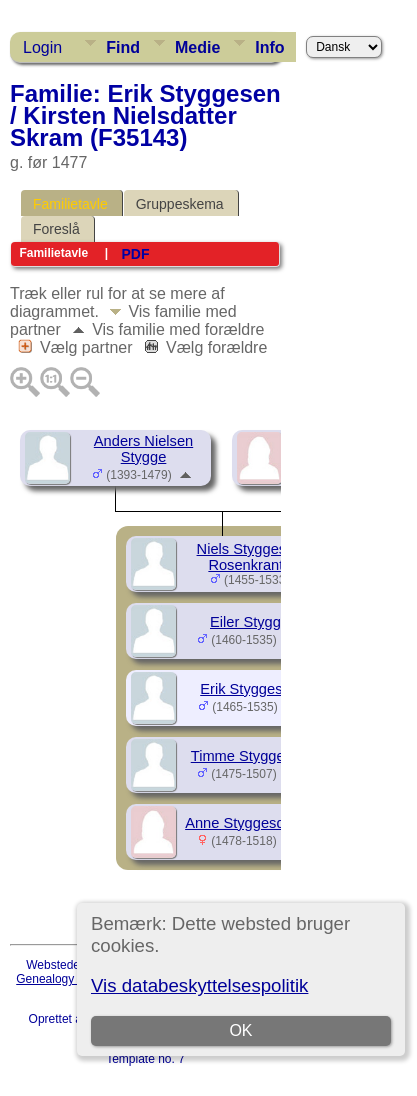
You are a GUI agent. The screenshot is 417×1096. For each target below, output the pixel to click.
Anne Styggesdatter (249, 823)
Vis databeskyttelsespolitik (199, 985)
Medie (197, 47)
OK (240, 1030)
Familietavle (70, 204)
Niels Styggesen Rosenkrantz (250, 557)
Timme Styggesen (250, 756)
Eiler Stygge (249, 622)
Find (123, 47)
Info (269, 47)
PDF (135, 254)
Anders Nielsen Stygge (143, 449)
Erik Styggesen (249, 689)
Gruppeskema (180, 204)
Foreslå (56, 229)
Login (42, 47)
